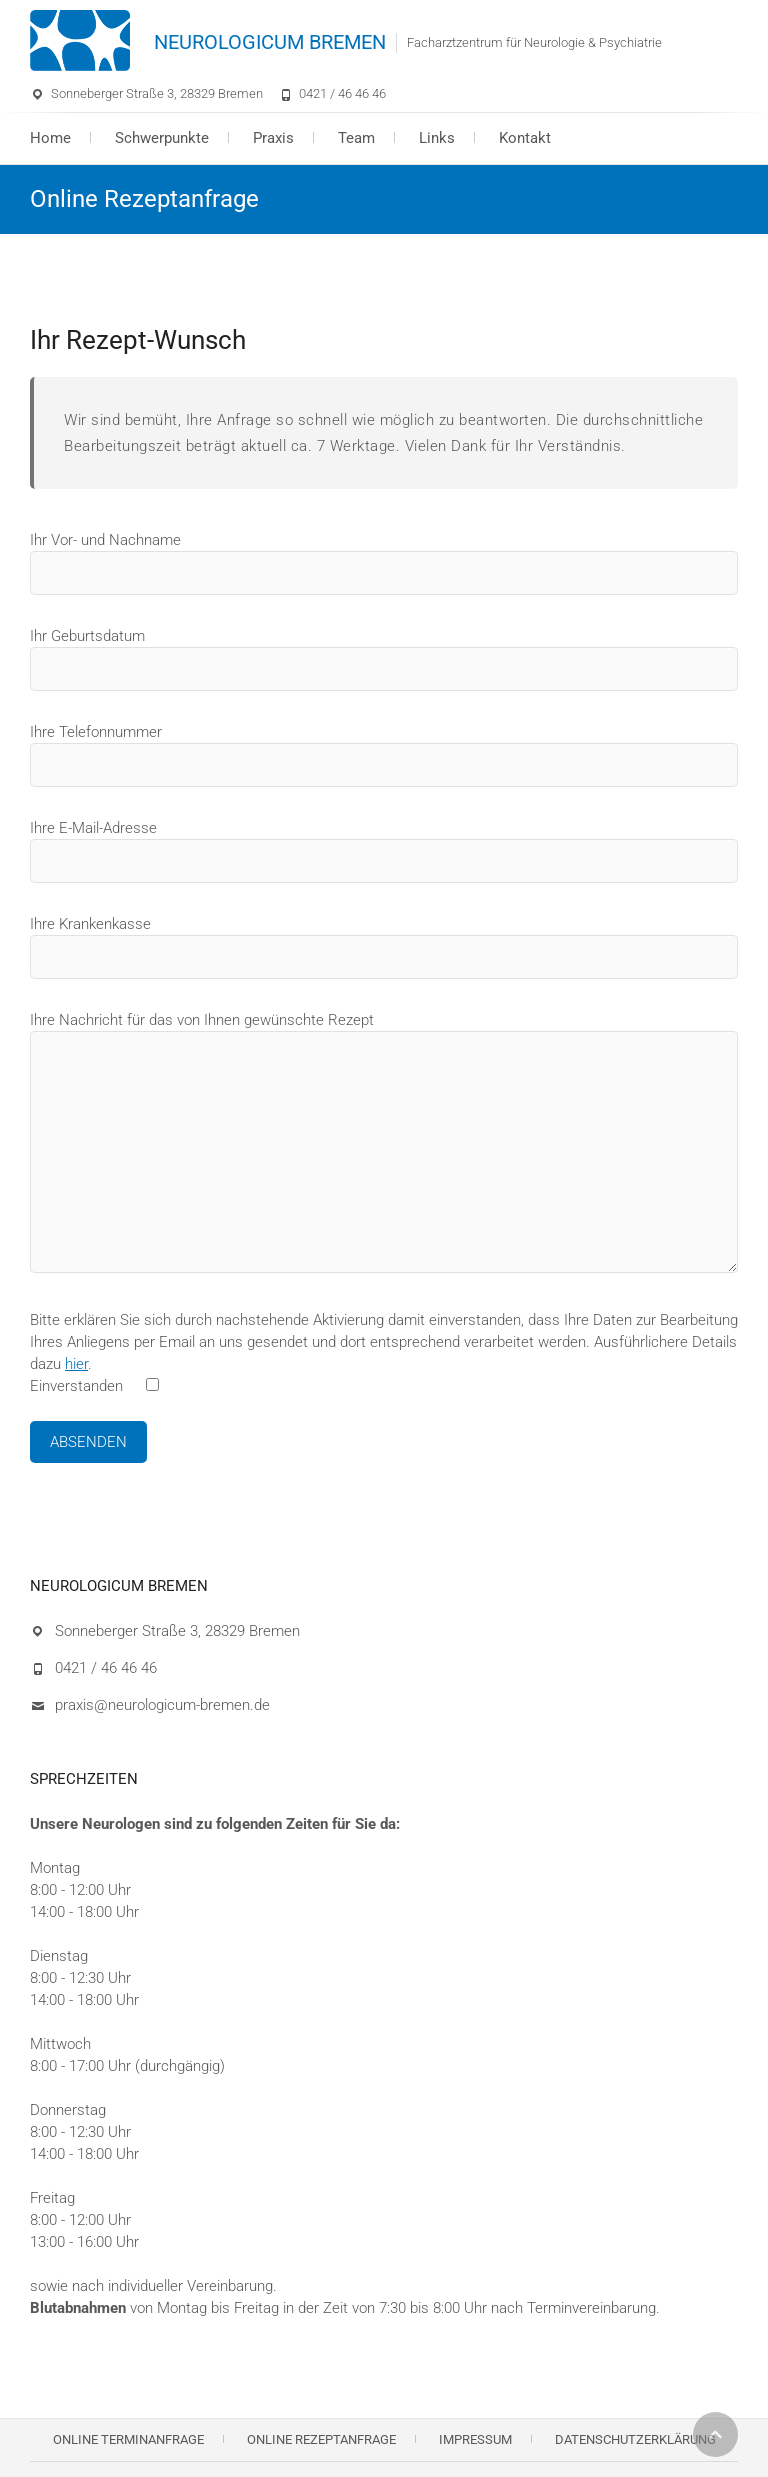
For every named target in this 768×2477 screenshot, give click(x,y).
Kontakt (525, 138)
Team (356, 138)
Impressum (475, 2439)
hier (76, 1364)
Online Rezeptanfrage (321, 2439)
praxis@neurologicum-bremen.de (162, 1705)
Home (50, 138)
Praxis (273, 138)
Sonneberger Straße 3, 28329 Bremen (157, 93)
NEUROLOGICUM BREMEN (270, 42)
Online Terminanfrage (128, 2439)
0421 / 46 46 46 (342, 93)
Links (437, 138)
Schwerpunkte (162, 138)
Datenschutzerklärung (635, 2439)
